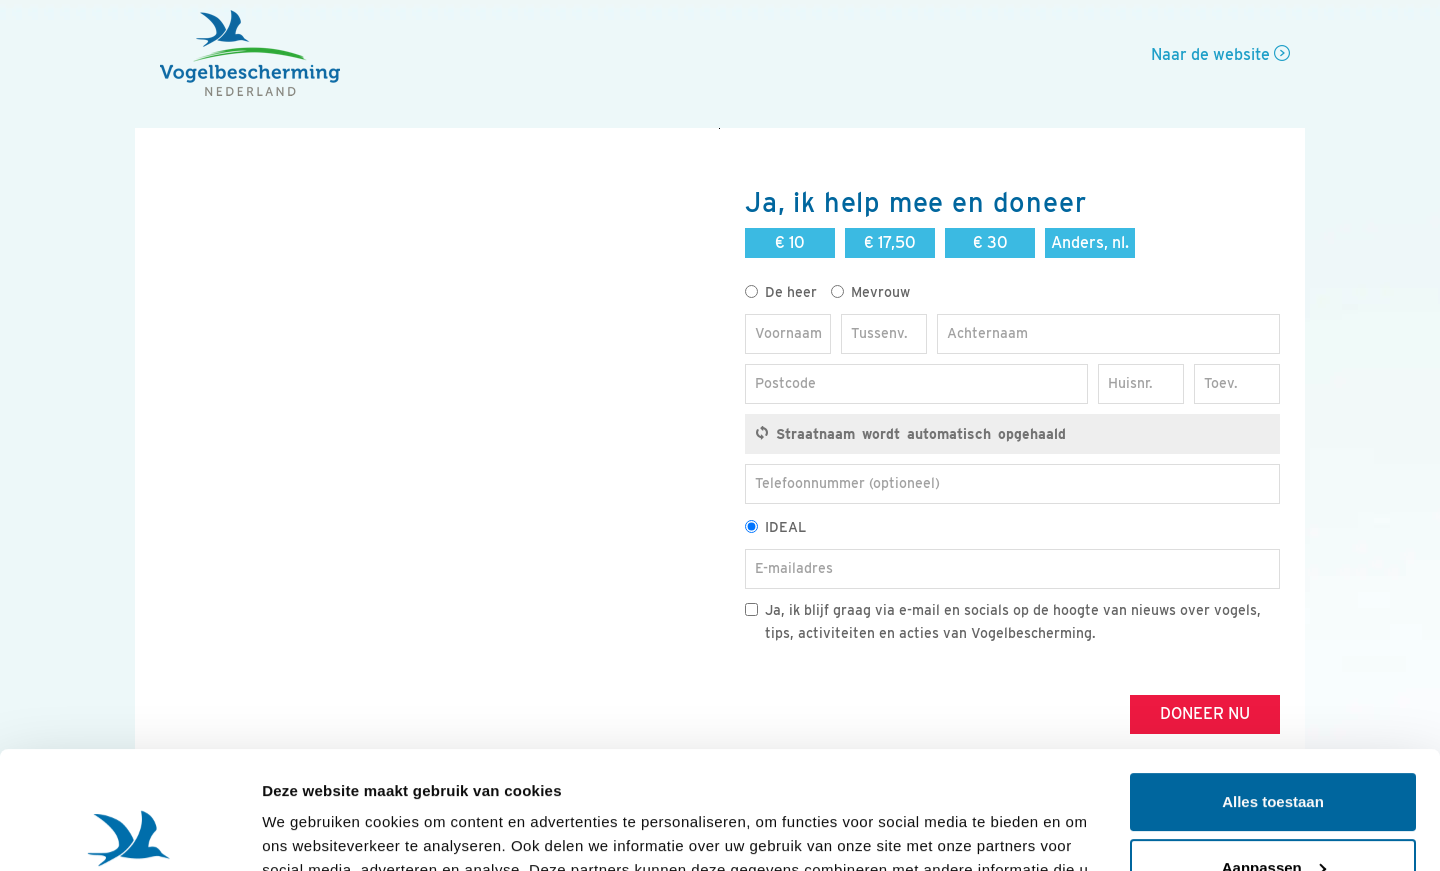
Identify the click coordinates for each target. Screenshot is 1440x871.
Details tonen (309, 831)
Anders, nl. (1090, 242)
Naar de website (1220, 54)
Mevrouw (870, 292)
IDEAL (775, 527)
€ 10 (790, 242)
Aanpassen (1274, 749)
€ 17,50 (890, 242)
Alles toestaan (1273, 684)
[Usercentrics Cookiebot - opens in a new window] (129, 832)
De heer (781, 292)
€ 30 (990, 242)
